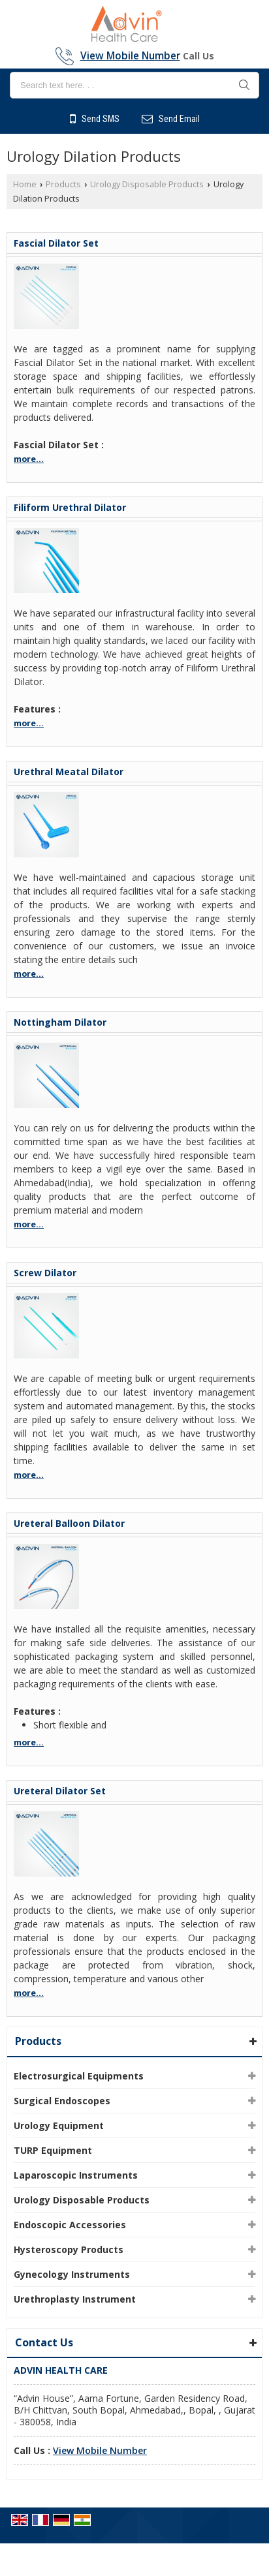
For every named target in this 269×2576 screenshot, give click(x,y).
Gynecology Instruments (72, 2274)
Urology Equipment (59, 2125)
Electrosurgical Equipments (79, 2076)
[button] (130, 56)
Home (25, 184)
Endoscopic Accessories (70, 2224)
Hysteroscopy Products (68, 2249)
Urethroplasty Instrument (75, 2299)
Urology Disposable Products (147, 184)
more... (29, 459)
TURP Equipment (53, 2150)
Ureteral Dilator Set (60, 1791)
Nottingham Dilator (60, 1022)
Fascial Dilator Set (56, 243)
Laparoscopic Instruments (76, 2175)
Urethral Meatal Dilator (68, 771)
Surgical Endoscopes (62, 2100)
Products (63, 184)
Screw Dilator (45, 1272)
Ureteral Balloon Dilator (69, 1523)
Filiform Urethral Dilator (70, 507)
